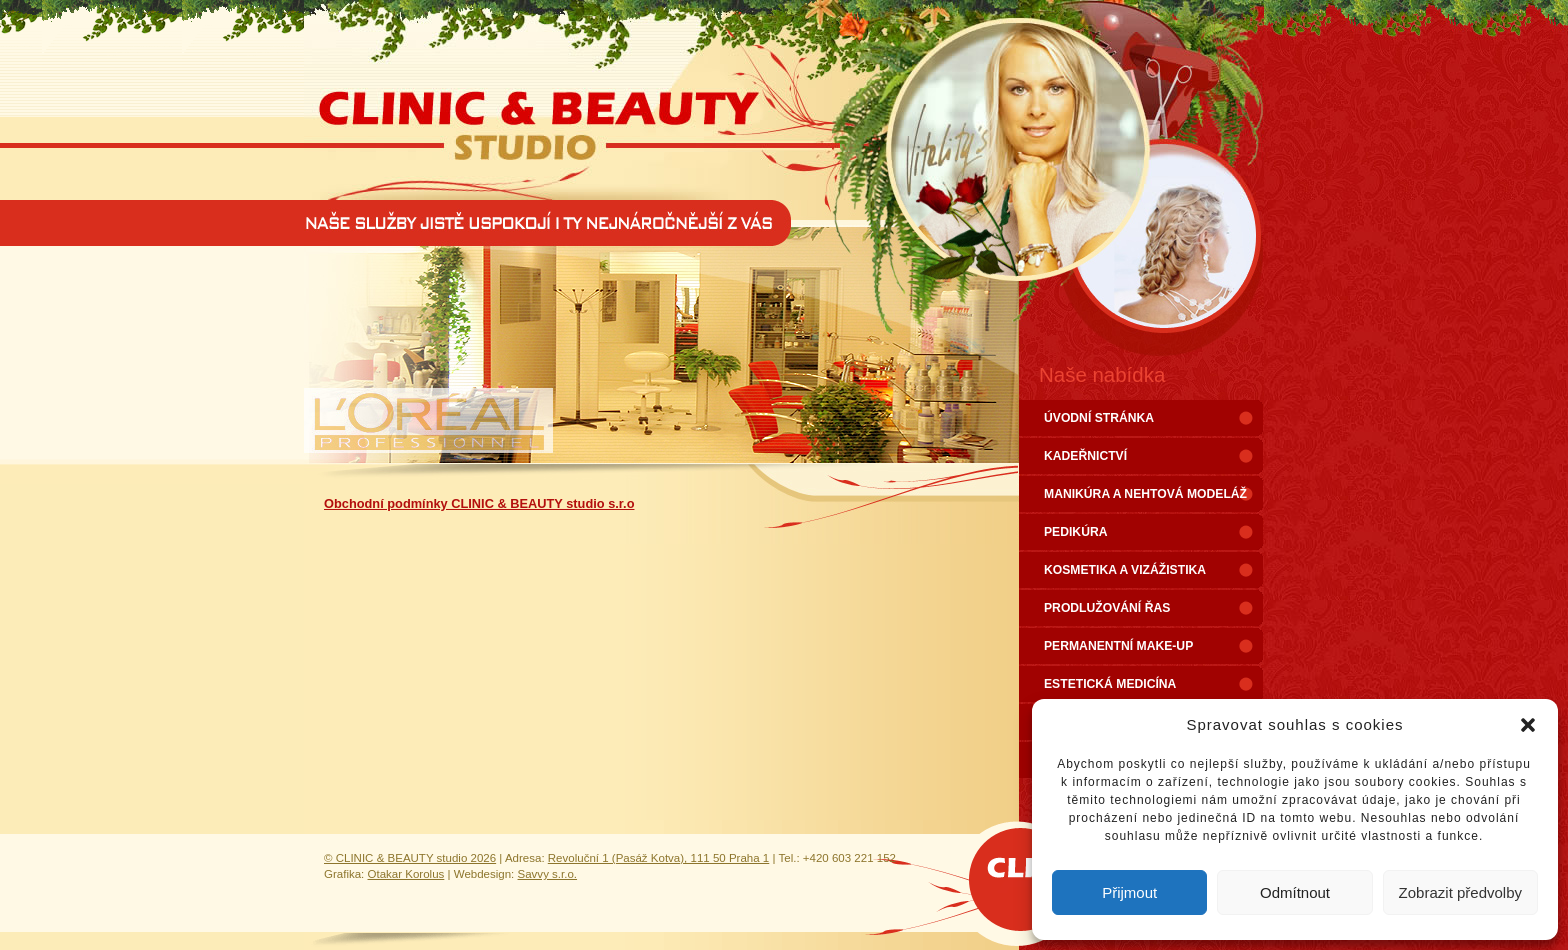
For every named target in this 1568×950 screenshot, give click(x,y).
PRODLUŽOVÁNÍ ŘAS (1107, 608)
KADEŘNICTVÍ (1085, 456)
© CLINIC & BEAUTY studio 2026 (410, 858)
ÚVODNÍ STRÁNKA (1099, 418)
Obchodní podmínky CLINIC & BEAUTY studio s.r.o (479, 503)
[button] (1528, 725)
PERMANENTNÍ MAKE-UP (1118, 646)
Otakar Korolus (406, 874)
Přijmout (1129, 892)
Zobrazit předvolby (1460, 892)
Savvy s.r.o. (548, 874)
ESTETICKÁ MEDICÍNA (1110, 684)
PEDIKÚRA (1076, 532)
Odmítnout (1295, 892)
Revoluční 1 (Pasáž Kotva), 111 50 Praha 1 (659, 858)
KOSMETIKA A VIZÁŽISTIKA (1125, 570)
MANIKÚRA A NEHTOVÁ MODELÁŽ (1145, 494)
